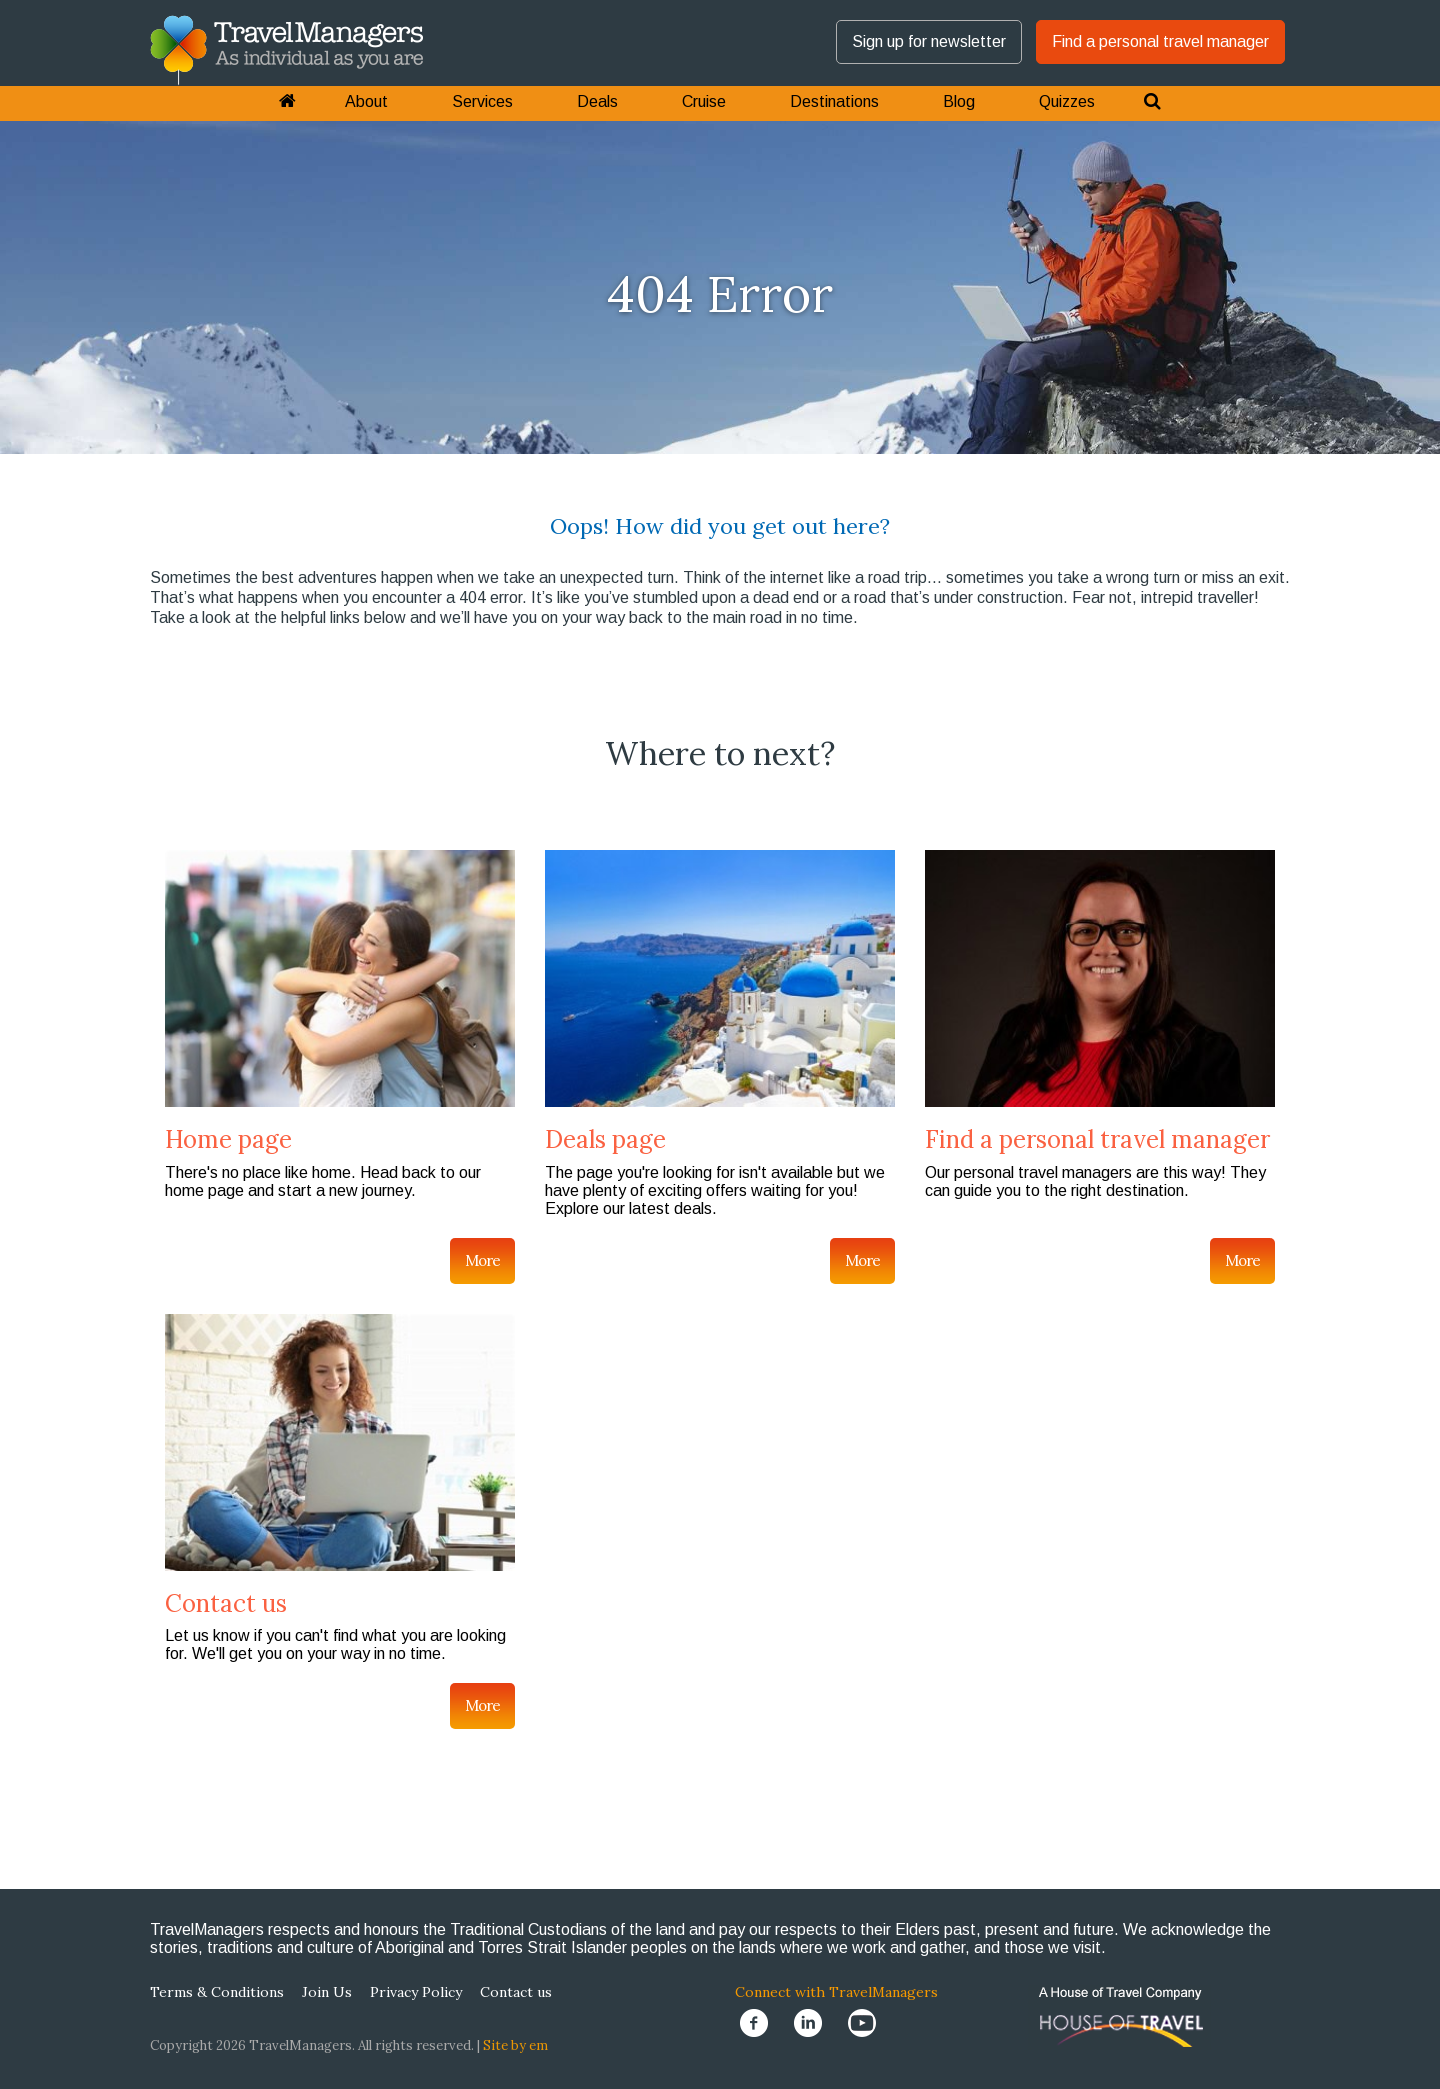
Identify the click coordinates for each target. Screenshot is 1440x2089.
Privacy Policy (416, 1992)
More (482, 1260)
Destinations (834, 101)
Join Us (327, 1992)
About (366, 101)
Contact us (226, 1603)
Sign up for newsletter (929, 41)
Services (482, 101)
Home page (228, 1139)
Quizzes (1067, 101)
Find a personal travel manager (1160, 41)
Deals (597, 101)
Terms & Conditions (217, 1992)
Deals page (605, 1139)
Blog (959, 101)
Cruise (704, 101)
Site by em (515, 2045)
